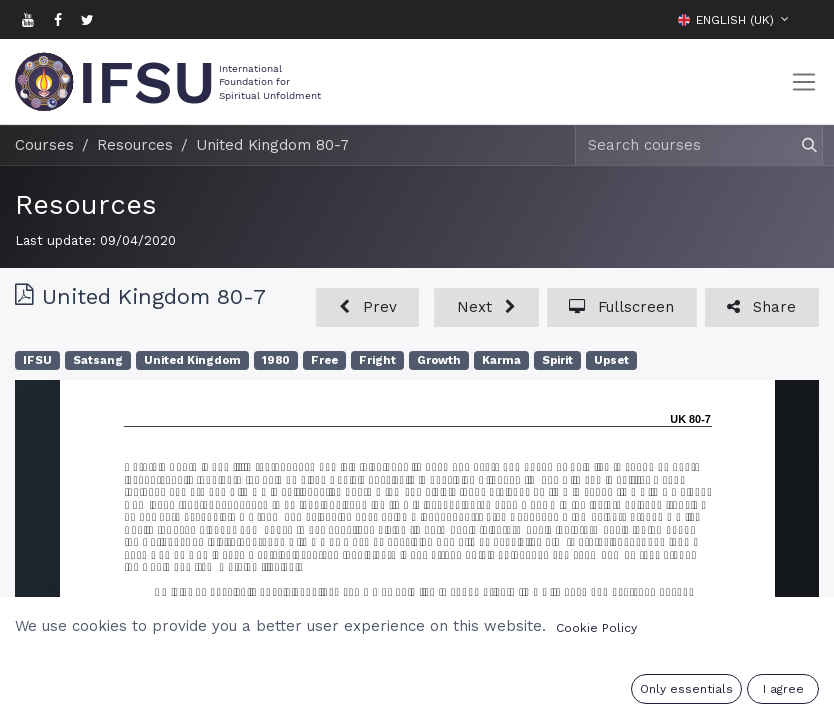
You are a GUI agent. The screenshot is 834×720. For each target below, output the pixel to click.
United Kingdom (192, 360)
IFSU (37, 360)
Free (324, 360)
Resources (86, 205)
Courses (44, 145)
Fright (377, 360)
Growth (439, 360)
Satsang (98, 360)
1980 (276, 360)
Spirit (557, 360)
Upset (611, 360)
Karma (501, 360)
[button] (804, 19)
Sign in (695, 692)
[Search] (800, 145)
